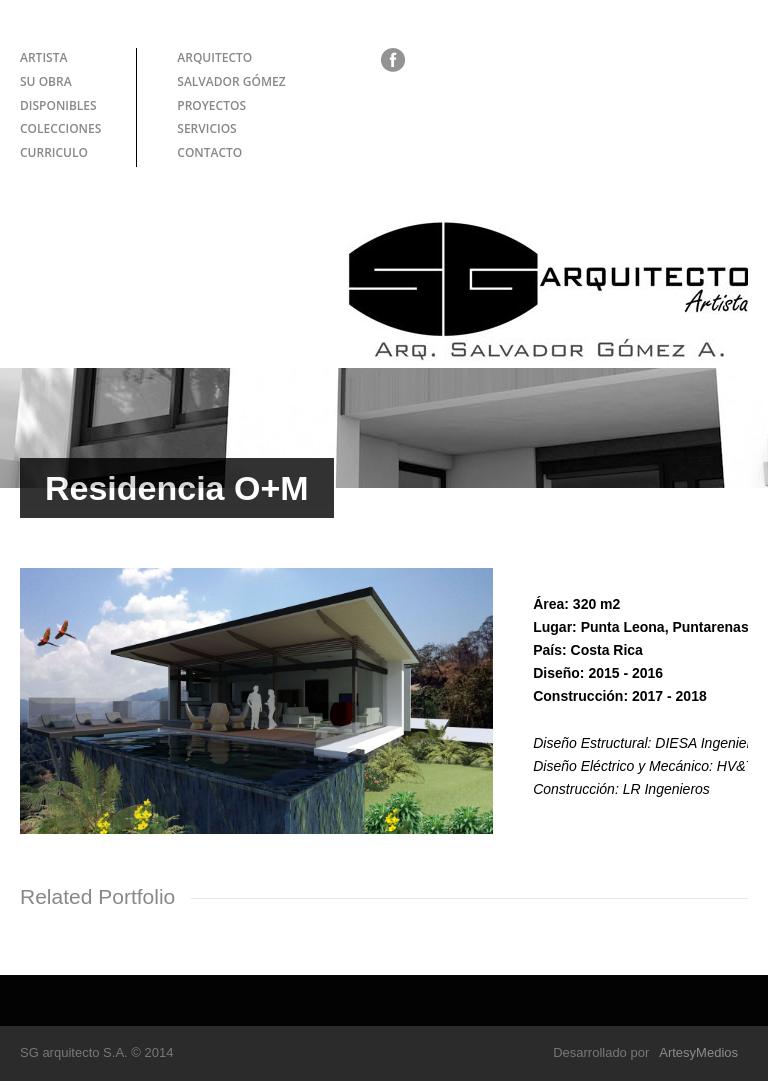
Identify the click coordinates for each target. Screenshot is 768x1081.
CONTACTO (209, 152)
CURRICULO (54, 152)
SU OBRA (46, 81)
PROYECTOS (211, 105)
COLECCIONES (60, 128)
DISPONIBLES (58, 105)
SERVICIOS (206, 128)
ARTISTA (43, 57)
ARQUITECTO (214, 57)
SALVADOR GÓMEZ (231, 81)
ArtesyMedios (698, 1052)
